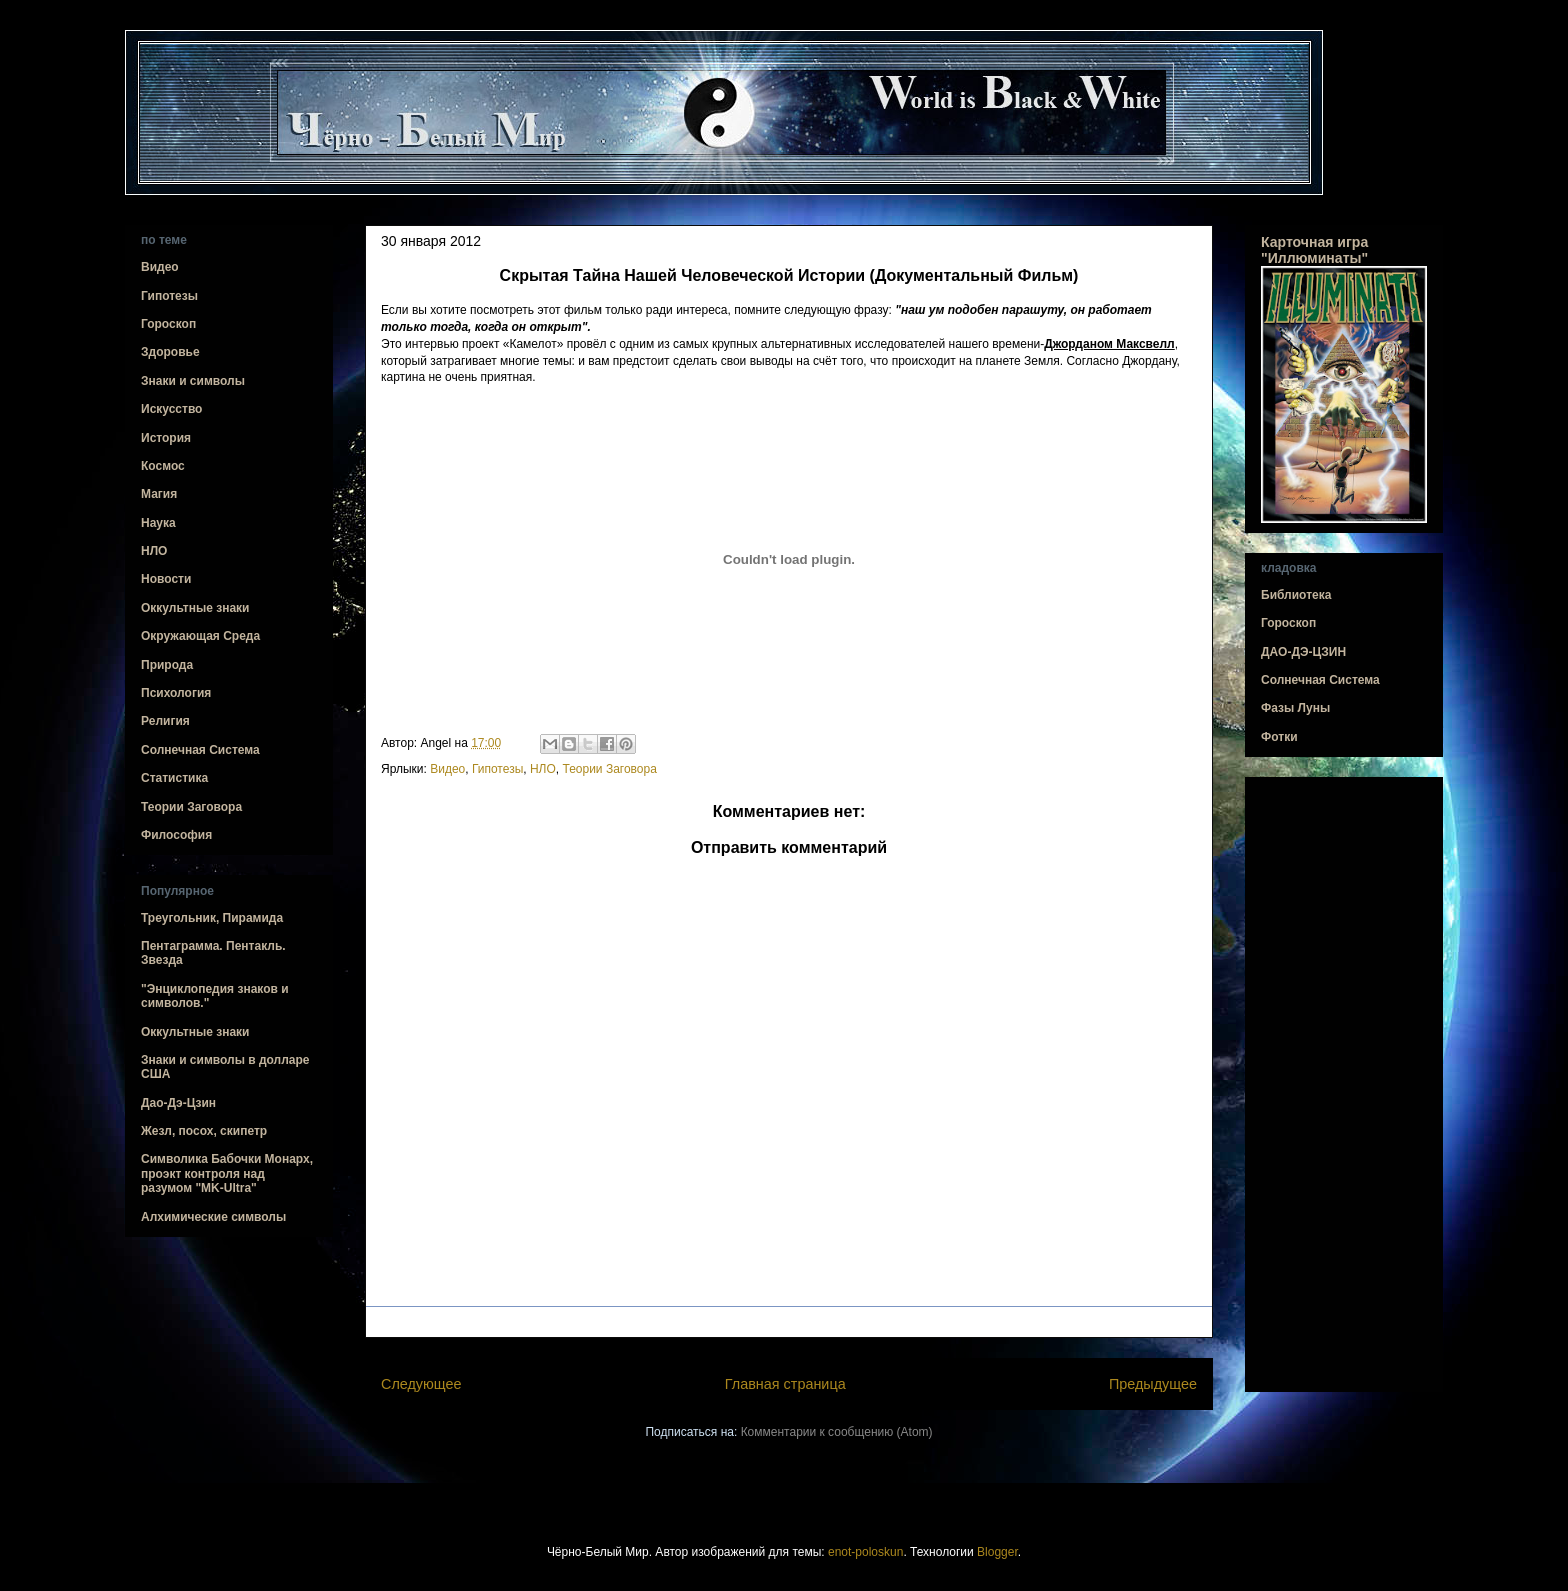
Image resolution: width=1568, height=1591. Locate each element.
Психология (176, 693)
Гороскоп (168, 324)
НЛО (543, 769)
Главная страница (785, 1384)
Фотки (1279, 737)
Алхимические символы (213, 1217)
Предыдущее (1153, 1384)
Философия (176, 835)
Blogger (997, 1552)
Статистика (174, 778)
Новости (166, 579)
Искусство (171, 409)
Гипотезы (497, 769)
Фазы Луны (1295, 708)
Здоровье (170, 352)
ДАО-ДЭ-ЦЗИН (1303, 652)
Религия (165, 721)
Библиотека (1296, 595)
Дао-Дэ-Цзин (178, 1103)
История (166, 438)
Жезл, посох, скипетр (204, 1131)
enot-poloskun (865, 1552)
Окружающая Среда (200, 636)
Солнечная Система (200, 750)
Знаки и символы (193, 381)
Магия (159, 494)
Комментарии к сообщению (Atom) (837, 1432)
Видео (447, 769)
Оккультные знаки (195, 608)
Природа (167, 665)
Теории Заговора (609, 769)
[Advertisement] (1344, 1085)
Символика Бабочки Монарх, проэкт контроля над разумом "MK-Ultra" (227, 1173)
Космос (163, 466)
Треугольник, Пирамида (212, 918)
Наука (158, 523)
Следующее (421, 1384)
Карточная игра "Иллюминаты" (1314, 250)
